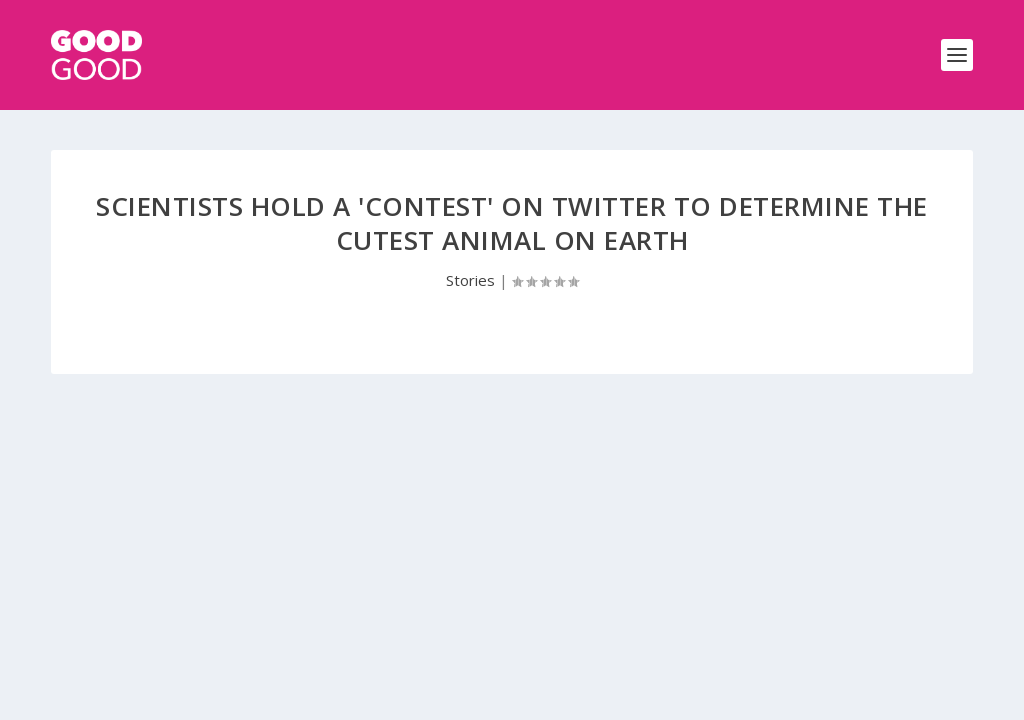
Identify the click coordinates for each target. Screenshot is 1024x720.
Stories (470, 280)
